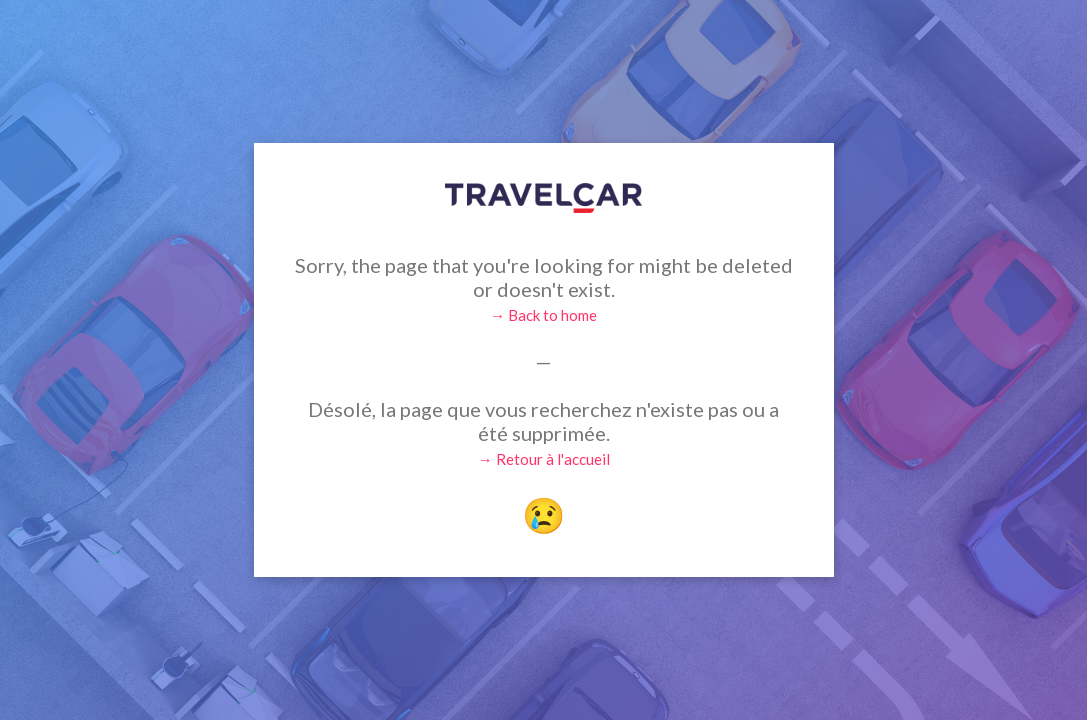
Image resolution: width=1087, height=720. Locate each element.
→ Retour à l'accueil (544, 459)
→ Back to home (543, 315)
